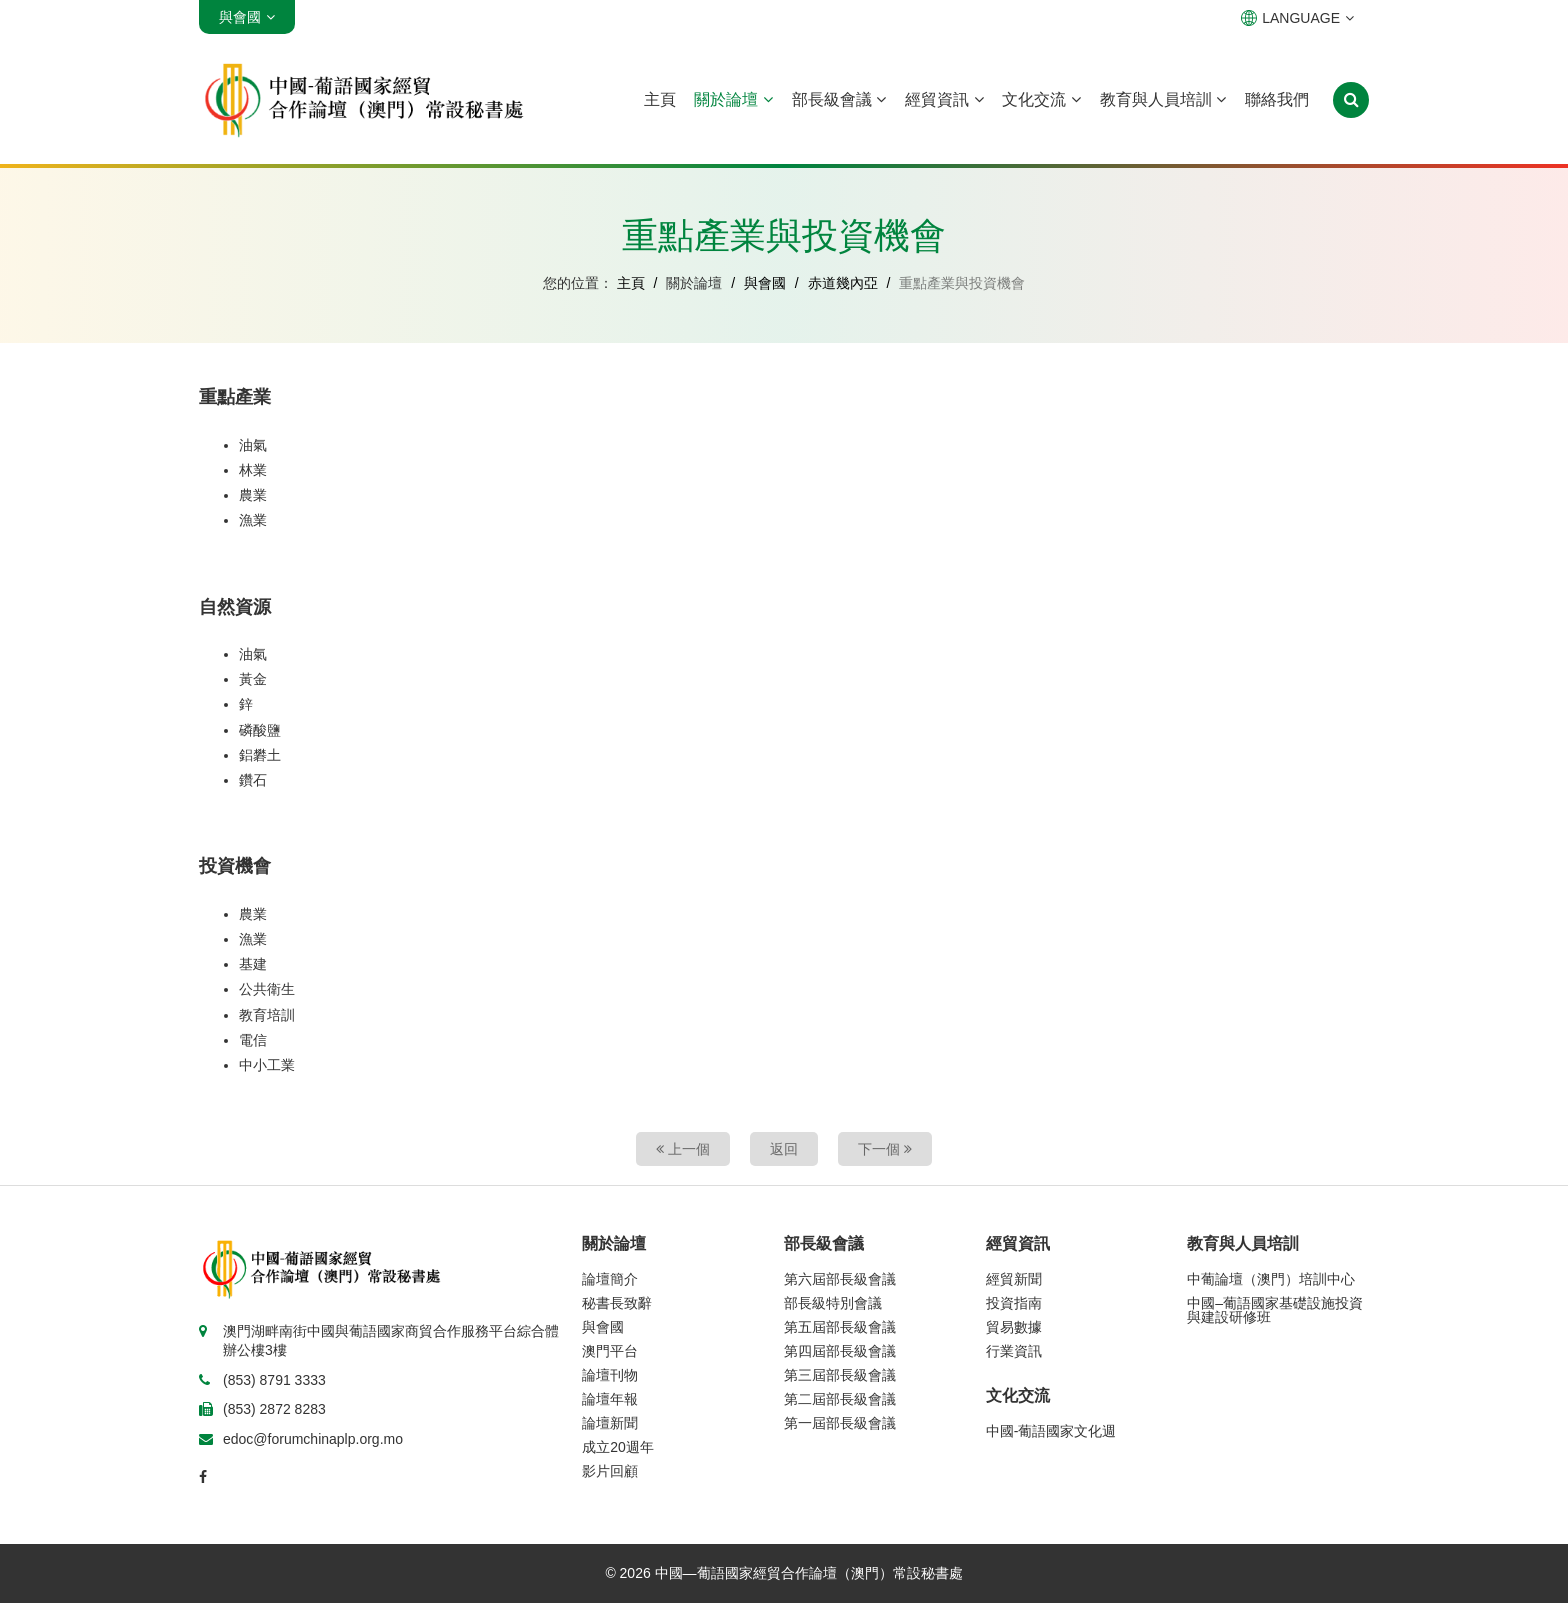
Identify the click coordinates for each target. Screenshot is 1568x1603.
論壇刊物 (610, 1375)
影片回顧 (610, 1471)
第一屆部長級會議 (840, 1423)
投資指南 (1014, 1303)
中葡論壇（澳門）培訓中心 (1271, 1279)
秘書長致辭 (617, 1303)
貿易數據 (1014, 1327)
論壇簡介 (610, 1279)
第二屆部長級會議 (840, 1399)
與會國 (765, 283)
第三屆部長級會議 (840, 1375)
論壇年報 (610, 1399)
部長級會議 (839, 99)
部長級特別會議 (833, 1303)
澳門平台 (610, 1351)
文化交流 (1041, 99)
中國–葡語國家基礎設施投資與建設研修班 (1275, 1310)
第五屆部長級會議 (840, 1327)
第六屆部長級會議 (840, 1279)
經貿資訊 (944, 99)
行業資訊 (1014, 1351)
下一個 (885, 1149)
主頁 (660, 99)
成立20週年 (618, 1447)
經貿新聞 (1014, 1279)
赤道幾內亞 (843, 283)
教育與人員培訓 (1163, 99)
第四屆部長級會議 (840, 1351)
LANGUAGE (1297, 18)
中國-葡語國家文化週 (1051, 1431)
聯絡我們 (1277, 99)
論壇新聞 (610, 1423)
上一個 (683, 1149)
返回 (784, 1149)
